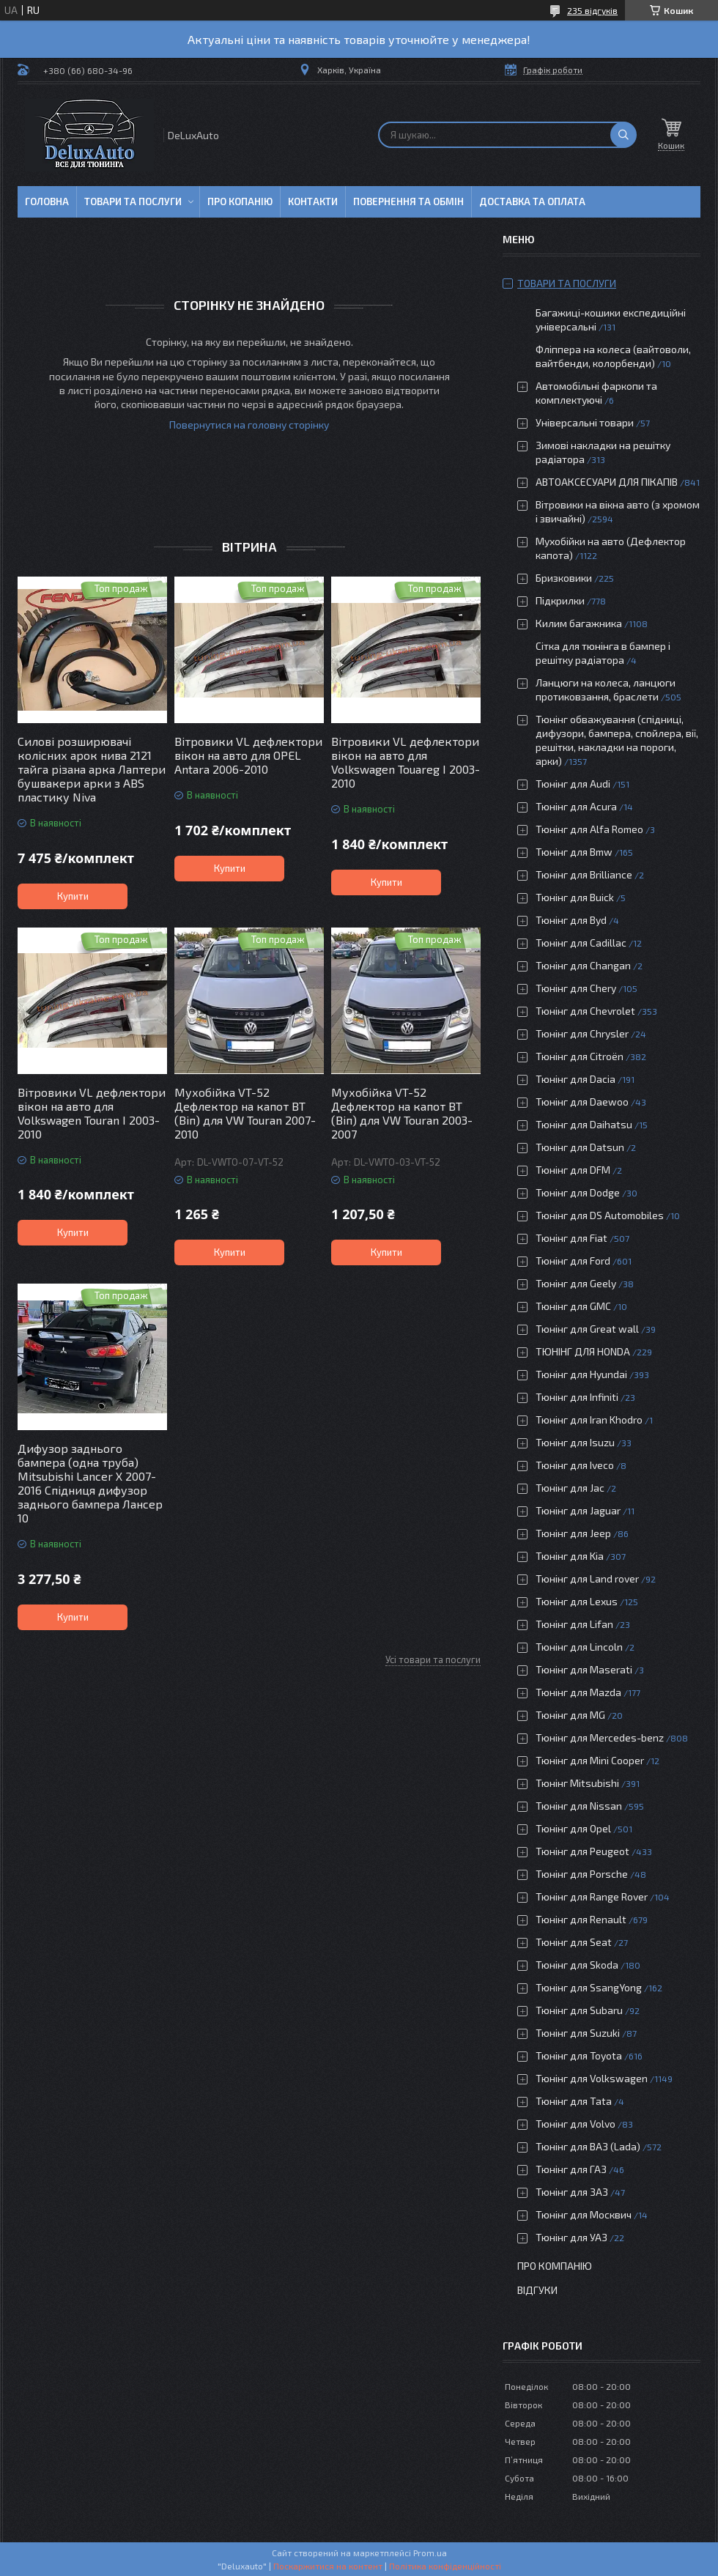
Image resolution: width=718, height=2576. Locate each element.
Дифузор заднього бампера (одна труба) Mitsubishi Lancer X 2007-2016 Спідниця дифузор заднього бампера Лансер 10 (90, 1483)
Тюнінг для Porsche (582, 1874)
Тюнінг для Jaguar (578, 1510)
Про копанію (240, 201)
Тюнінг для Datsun (580, 1147)
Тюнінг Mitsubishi (577, 1783)
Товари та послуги (133, 201)
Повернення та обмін (408, 201)
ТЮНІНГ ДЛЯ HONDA (583, 1351)
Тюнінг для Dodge (578, 1192)
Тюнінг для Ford (573, 1260)
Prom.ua (430, 2552)
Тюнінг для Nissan (579, 1805)
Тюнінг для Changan (583, 965)
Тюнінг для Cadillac (581, 942)
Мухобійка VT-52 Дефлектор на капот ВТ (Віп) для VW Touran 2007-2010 (245, 1113)
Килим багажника (579, 623)
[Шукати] (623, 135)
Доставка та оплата (532, 201)
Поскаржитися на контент (327, 2566)
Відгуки (537, 2290)
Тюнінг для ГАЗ (571, 2169)
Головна (47, 201)
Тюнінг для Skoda (577, 1964)
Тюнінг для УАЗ (571, 2237)
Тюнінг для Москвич (584, 2214)
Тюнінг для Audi (573, 783)
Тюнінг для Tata (574, 2101)
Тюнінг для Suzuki (578, 2033)
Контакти (313, 201)
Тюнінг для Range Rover (592, 1896)
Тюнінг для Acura (576, 806)
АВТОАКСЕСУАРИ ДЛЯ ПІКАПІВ (607, 481)
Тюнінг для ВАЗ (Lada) (588, 2146)
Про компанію (554, 2265)
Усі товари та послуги (433, 1659)
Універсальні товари (585, 422)
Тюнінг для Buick (575, 897)
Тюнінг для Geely (576, 1283)
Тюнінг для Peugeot (582, 1851)
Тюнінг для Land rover (587, 1578)
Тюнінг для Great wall (587, 1328)
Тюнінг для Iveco (575, 1465)
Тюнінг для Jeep (573, 1533)
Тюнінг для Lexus (577, 1601)
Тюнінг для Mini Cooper (590, 1760)
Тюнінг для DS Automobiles (600, 1215)
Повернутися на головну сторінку (249, 424)
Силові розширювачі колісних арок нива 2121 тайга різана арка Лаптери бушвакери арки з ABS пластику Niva (92, 769)
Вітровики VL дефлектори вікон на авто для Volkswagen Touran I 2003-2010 (92, 1113)
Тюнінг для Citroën (579, 1056)
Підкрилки (560, 600)
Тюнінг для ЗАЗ (572, 2191)
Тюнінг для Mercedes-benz (600, 1737)
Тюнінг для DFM (573, 1169)
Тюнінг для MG (570, 1715)
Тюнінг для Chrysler (582, 1033)
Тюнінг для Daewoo (582, 1101)
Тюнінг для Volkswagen (592, 2078)
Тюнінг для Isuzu (575, 1442)
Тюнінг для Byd (571, 920)
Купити (73, 896)
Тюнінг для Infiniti (577, 1397)
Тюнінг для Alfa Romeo (589, 829)
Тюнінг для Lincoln (579, 1646)
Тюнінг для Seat (574, 1942)
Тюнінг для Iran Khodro (589, 1419)
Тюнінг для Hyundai (581, 1374)
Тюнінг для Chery (576, 988)
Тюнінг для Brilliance (584, 874)
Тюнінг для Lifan (574, 1624)
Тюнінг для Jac (570, 1487)
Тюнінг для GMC (573, 1306)
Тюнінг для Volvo (575, 2123)
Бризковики (564, 577)
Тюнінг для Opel (573, 1828)
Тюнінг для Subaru (579, 2010)
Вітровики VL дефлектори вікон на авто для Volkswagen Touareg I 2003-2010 (405, 762)
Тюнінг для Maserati (584, 1669)
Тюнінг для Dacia (575, 1079)
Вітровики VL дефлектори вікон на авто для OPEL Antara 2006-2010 (248, 755)
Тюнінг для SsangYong (589, 1987)
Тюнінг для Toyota (579, 2055)
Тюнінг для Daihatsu (584, 1124)
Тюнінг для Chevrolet (585, 1010)
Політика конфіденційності (445, 2566)
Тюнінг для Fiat (571, 1238)
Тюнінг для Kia (570, 1556)
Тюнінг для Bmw (574, 851)
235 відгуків (592, 10)
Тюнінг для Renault (581, 1919)
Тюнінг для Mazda (578, 1692)
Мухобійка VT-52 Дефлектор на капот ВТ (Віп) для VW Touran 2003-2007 (402, 1113)
